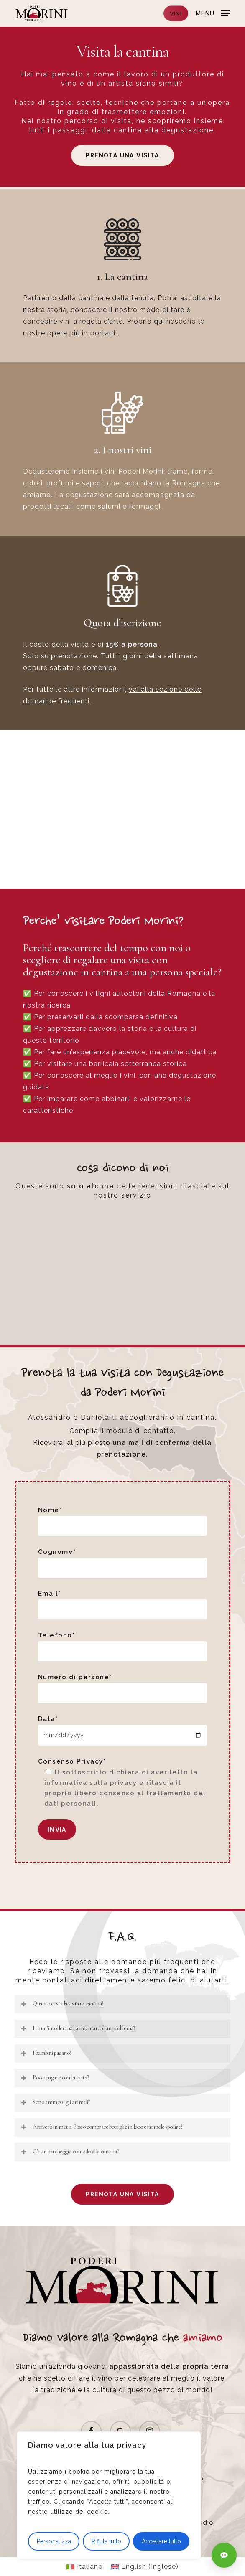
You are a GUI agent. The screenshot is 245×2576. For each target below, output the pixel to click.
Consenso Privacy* (122, 1783)
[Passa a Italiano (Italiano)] (84, 2567)
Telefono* (122, 1646)
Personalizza (54, 2541)
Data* (122, 1730)
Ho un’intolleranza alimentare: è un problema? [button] (77, 2028)
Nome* (122, 1521)
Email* (122, 1604)
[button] (213, 12)
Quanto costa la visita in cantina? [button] (61, 2003)
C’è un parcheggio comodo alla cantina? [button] (69, 2151)
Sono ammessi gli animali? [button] (55, 2102)
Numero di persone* (122, 1688)
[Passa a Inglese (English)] (145, 2567)
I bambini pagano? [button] (45, 2052)
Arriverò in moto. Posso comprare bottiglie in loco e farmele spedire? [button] (101, 2126)
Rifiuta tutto (106, 2541)
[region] (109, 2495)
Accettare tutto (161, 2541)
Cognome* (122, 1563)
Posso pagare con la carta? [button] (54, 2077)
